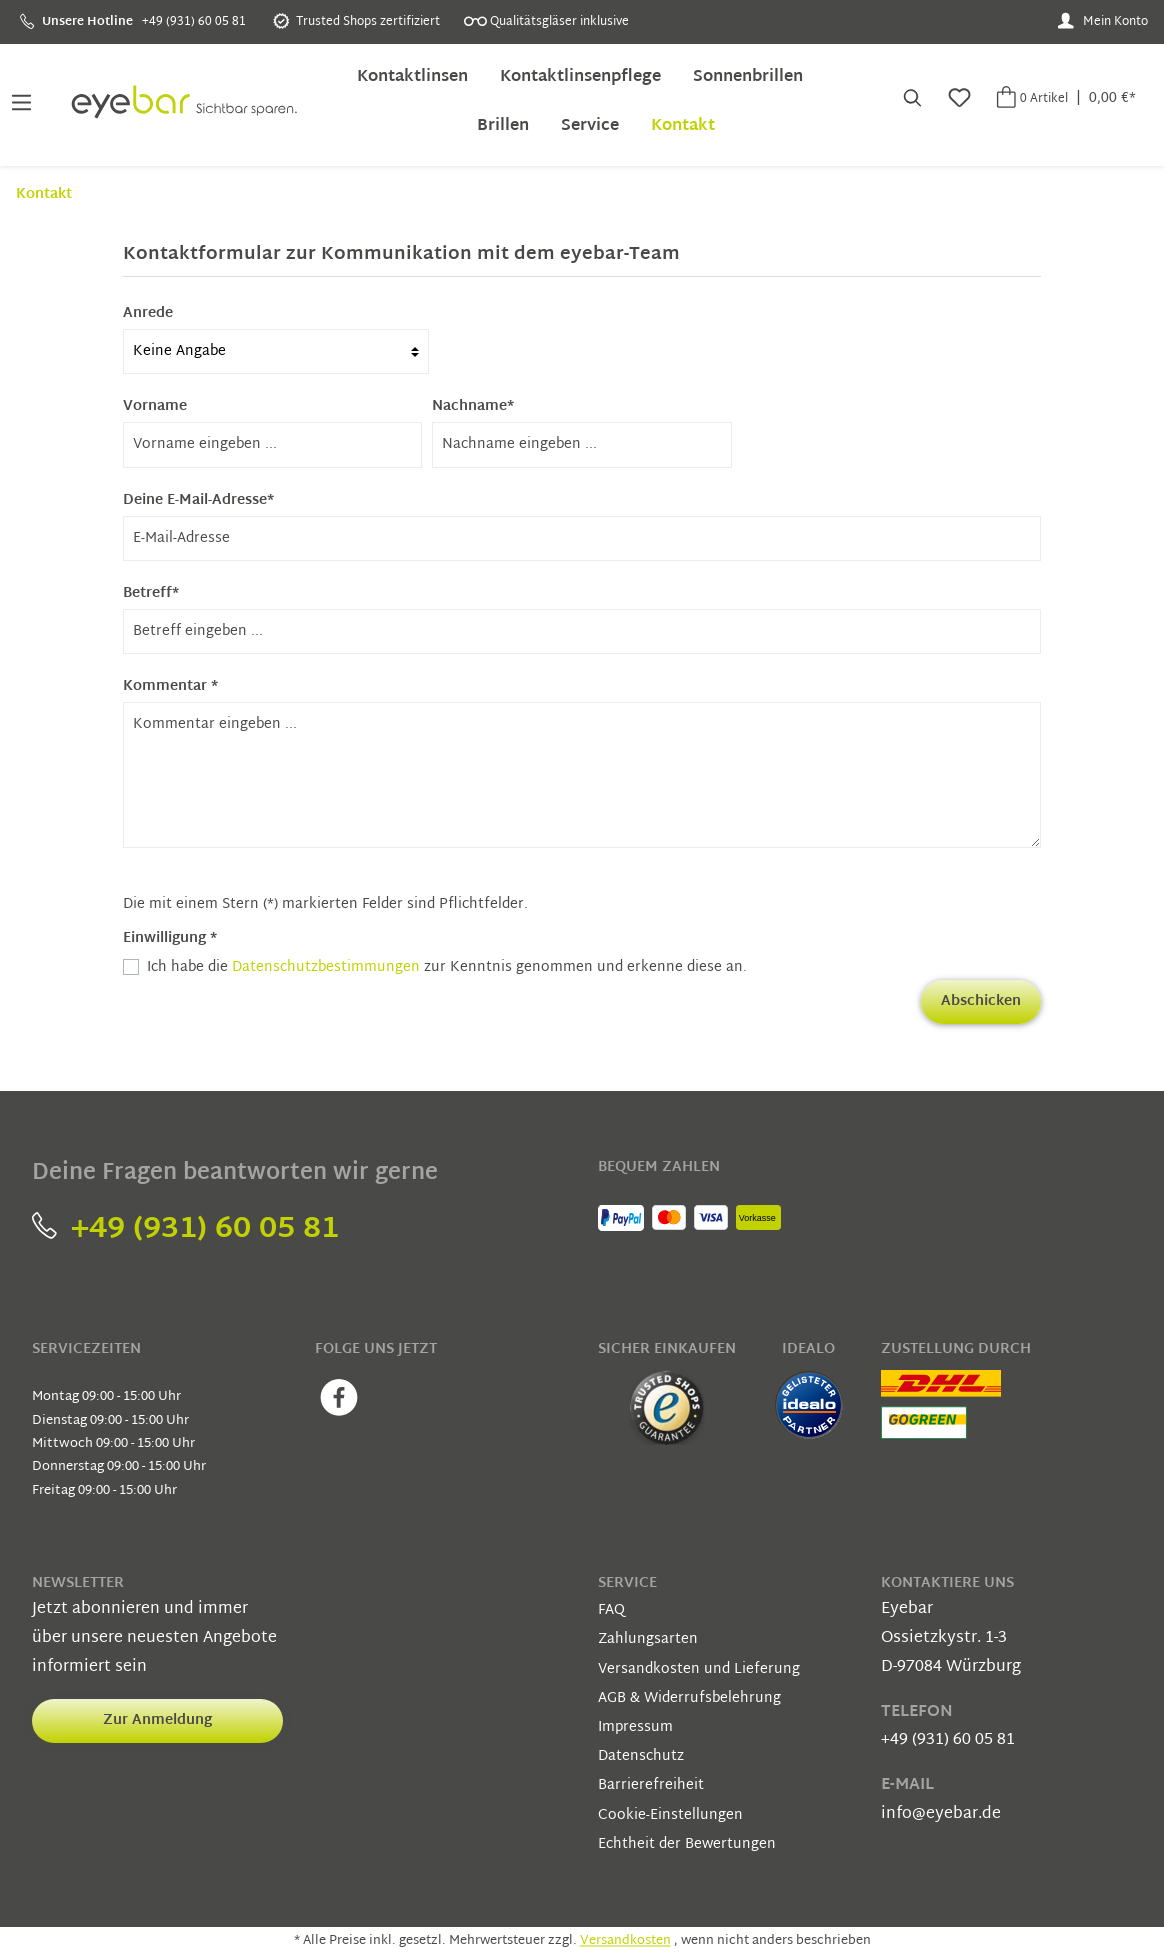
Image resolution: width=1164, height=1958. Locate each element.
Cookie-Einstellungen (670, 1815)
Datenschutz (641, 1756)
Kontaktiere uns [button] (947, 1583)
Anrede (148, 313)
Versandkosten (625, 1942)
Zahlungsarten (648, 1639)
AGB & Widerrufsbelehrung (689, 1698)
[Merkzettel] (957, 100)
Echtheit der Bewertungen (687, 1844)
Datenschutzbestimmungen (326, 967)
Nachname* (473, 406)
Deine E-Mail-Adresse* (198, 500)
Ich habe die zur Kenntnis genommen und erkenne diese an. (447, 967)
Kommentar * (170, 686)
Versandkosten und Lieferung (699, 1669)
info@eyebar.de (941, 1814)
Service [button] (627, 1583)
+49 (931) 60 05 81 (185, 1229)
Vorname (155, 406)
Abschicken (981, 1001)
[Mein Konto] (1102, 22)
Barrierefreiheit (651, 1785)
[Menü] (21, 100)
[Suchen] (910, 100)
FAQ (611, 1610)
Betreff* (151, 593)
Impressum (635, 1727)
